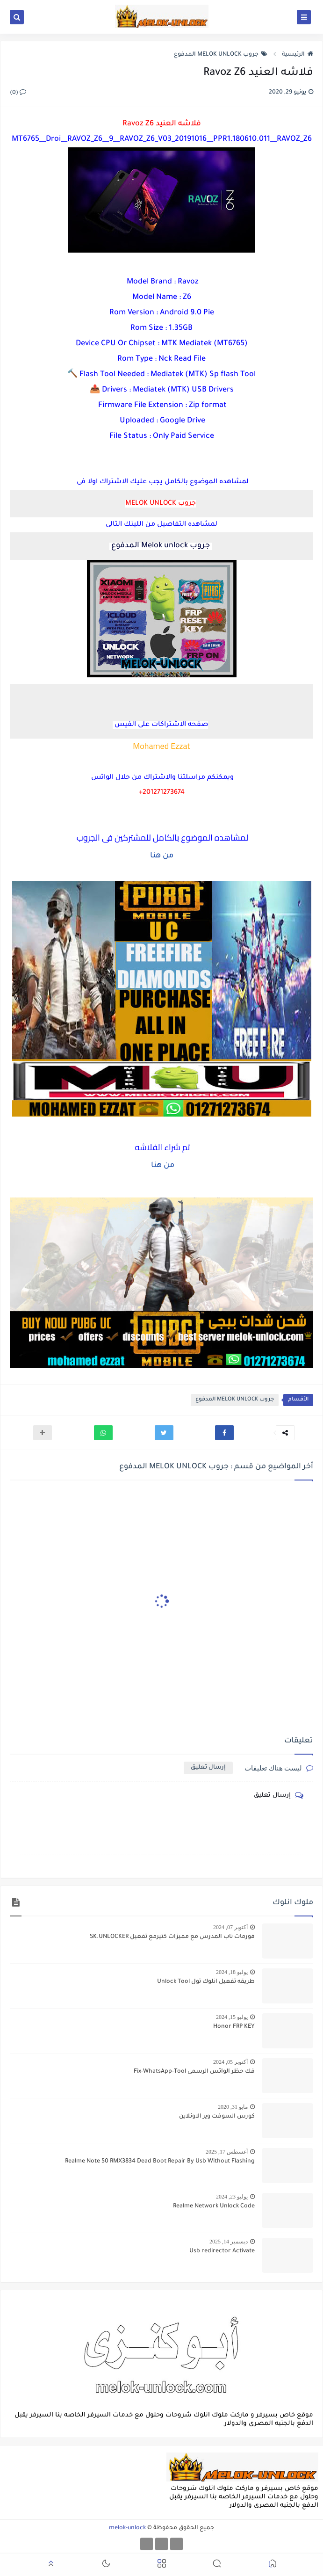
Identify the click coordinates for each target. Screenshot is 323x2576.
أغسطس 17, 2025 (227, 2151)
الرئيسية (297, 54)
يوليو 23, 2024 (232, 2196)
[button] (224, 1432)
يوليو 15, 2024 (232, 2017)
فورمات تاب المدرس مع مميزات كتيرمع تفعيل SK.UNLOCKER (172, 1937)
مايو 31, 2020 (233, 2107)
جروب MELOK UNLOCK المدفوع (220, 54)
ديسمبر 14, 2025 (228, 2241)
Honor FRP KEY (234, 2027)
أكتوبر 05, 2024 (230, 2062)
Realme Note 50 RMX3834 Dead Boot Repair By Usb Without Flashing (160, 2161)
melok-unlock (127, 2528)
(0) (18, 93)
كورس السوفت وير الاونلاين (217, 2116)
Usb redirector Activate (222, 2251)
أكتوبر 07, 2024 (230, 1927)
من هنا (161, 856)
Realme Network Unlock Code (214, 2206)
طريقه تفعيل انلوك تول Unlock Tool (206, 1982)
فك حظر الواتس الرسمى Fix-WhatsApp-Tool (194, 2071)
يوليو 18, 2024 (232, 1972)
